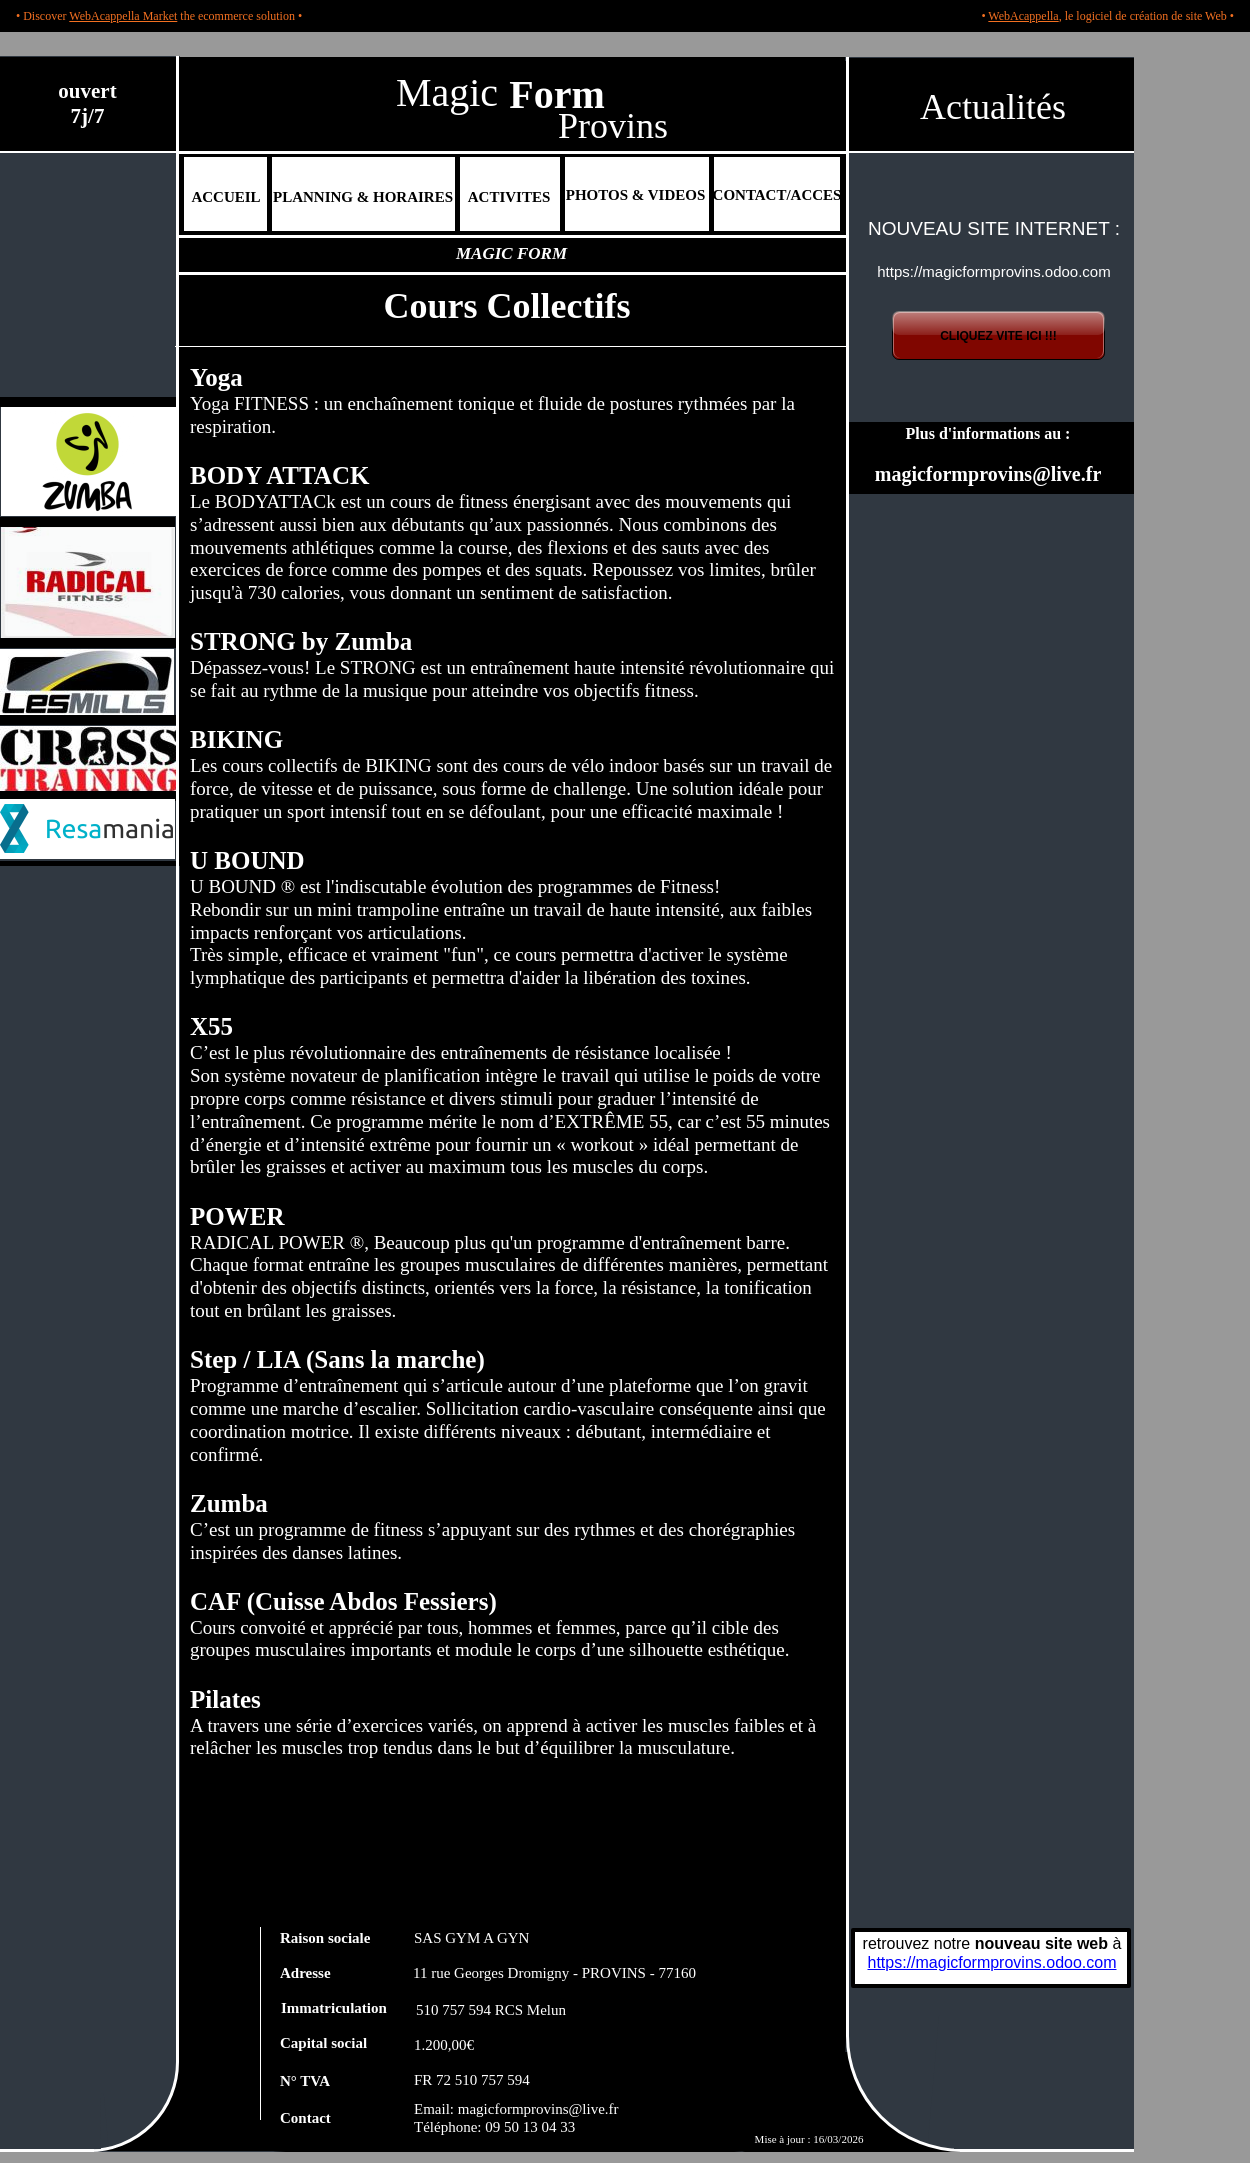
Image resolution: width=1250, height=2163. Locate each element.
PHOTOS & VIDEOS (635, 195)
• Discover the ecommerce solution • (159, 16)
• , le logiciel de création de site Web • (1107, 16)
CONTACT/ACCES (777, 195)
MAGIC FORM (511, 253)
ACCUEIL (225, 197)
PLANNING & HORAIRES (363, 197)
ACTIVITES (509, 197)
